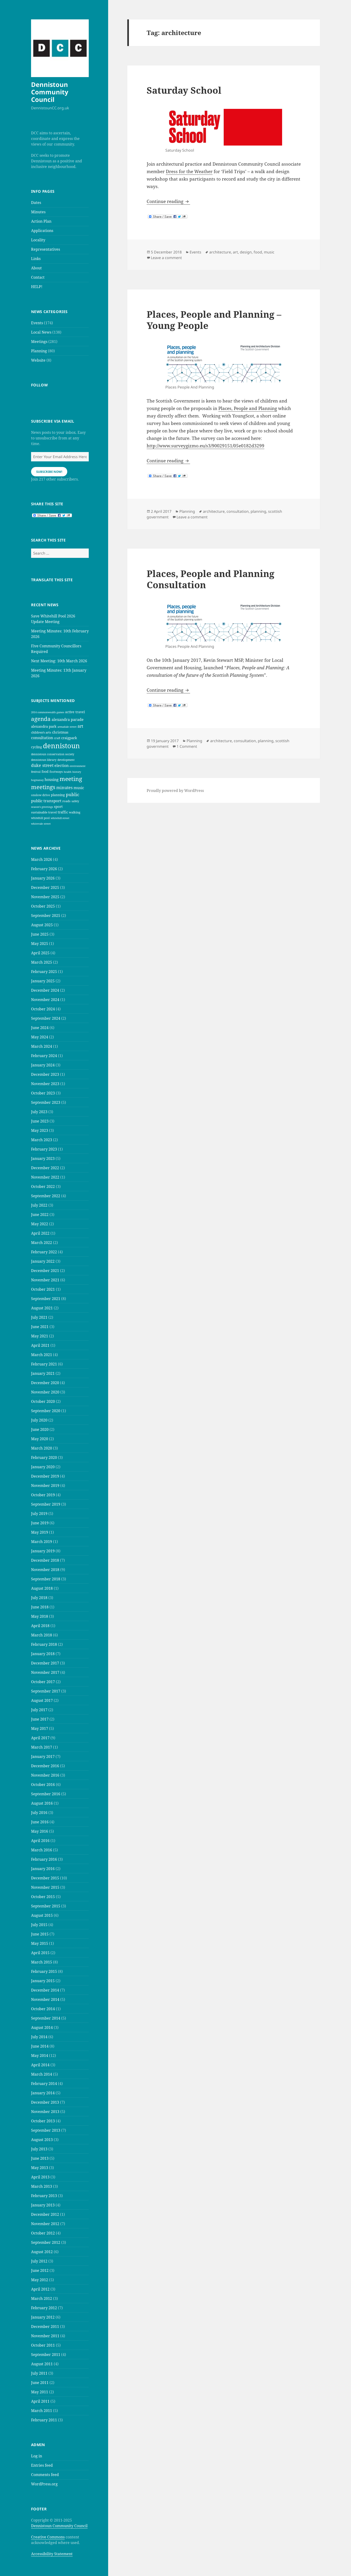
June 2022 (40, 1214)
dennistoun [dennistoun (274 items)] (61, 745)
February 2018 (44, 1644)
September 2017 (45, 1691)
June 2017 (40, 1719)
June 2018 (40, 1607)
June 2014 (40, 2046)
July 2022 (39, 1205)
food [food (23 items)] (45, 771)
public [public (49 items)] (72, 794)
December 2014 (45, 1990)
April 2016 (40, 1840)
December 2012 (45, 2214)
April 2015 (40, 1952)
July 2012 (39, 2261)
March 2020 (41, 1448)
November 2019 (45, 1485)
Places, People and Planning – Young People (214, 319)
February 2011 (44, 2420)
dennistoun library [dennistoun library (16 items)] (44, 760)
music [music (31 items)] (79, 787)
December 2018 (45, 1560)
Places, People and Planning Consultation (210, 579)
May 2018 (39, 1616)
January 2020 (43, 1466)
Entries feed (42, 2465)
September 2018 (45, 1579)
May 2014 (39, 2055)
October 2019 (43, 1494)
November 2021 (45, 1280)
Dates (36, 202)
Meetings (39, 341)
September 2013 (45, 2130)
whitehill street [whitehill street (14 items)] (60, 818)
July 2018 (39, 1597)
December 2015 (45, 1878)
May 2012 (39, 2279)
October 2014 (43, 2008)
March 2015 (41, 1962)
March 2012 (41, 2298)
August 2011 (42, 2363)
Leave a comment (166, 257)
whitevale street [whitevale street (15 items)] (41, 823)
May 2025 (39, 943)
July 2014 (39, 2036)
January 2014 (43, 2092)
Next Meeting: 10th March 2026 (59, 660)
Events (37, 322)
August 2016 (42, 1803)
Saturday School (184, 90)
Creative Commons (48, 2537)
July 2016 (39, 1812)
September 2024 (45, 1018)
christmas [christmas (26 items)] (60, 732)
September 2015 (45, 1906)
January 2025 (43, 980)
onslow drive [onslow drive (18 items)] (40, 795)
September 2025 (45, 915)
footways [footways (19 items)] (56, 772)
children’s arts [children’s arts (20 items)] (41, 732)
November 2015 (45, 1887)
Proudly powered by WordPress (175, 790)
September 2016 (45, 1793)
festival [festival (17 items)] (36, 772)
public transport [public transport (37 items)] (46, 800)
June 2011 (40, 2382)
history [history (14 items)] (76, 771)
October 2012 (43, 2233)
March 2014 (41, 2074)
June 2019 (40, 1522)
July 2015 (39, 1924)
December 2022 (45, 1167)
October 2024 (43, 1009)
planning (258, 511)
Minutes (38, 211)
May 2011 (39, 2391)
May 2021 (39, 1336)
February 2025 (44, 971)
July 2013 (39, 2149)
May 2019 (39, 1532)
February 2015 (44, 1971)
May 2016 (39, 1831)
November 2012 (45, 2223)
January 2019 (43, 1550)
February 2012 (44, 2307)
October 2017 (43, 1681)
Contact (38, 277)
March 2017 (41, 1747)
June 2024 (40, 1027)
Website (38, 360)
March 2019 (41, 1541)
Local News (41, 332)
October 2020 (43, 1401)
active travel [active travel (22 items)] (75, 712)
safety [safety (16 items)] (75, 801)
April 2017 (40, 1737)
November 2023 (45, 1083)
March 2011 (41, 2410)
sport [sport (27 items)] (58, 806)
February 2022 (44, 1251)
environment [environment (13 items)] (77, 766)
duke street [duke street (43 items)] (42, 765)
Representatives (45, 249)
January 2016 (43, 1868)
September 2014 (45, 2018)
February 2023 (44, 1149)
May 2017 (39, 1728)
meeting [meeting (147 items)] (71, 779)
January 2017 (43, 1756)
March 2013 (41, 2186)
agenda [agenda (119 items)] (41, 719)
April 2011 (40, 2401)
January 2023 (43, 1158)
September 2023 (45, 1102)
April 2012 (40, 2289)
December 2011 (45, 2326)
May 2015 (39, 1943)
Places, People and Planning (247, 408)
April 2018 (40, 1625)
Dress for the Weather (189, 171)
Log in (36, 2455)
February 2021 (44, 1364)
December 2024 (45, 990)
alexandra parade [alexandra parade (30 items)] (68, 719)
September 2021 (45, 1298)
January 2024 (43, 1065)
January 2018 (43, 1653)
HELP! (36, 286)
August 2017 (42, 1700)
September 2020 (45, 1410)
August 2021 (42, 1308)
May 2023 (39, 1130)
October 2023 (43, 1093)
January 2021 (43, 1373)
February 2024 (44, 1055)
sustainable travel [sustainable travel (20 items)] (44, 812)
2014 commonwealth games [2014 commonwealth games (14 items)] (47, 712)
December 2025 (45, 887)
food (258, 252)
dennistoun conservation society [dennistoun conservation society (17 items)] (52, 754)
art (235, 252)
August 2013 (42, 2139)
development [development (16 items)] (65, 760)
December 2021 (45, 1270)
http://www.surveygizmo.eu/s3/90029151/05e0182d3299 (205, 446)
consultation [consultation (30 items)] (42, 737)
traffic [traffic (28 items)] (63, 812)
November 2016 (45, 1775)
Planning (39, 350)
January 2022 (43, 1261)
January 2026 (43, 878)
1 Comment (187, 746)
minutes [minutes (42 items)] (64, 787)
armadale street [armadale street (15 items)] (67, 726)
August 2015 (42, 1915)
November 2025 (45, 896)
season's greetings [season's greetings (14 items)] (42, 807)
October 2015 (43, 1896)
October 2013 (43, 2121)
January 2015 (43, 1980)
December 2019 (45, 1476)
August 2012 (42, 2251)
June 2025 (40, 934)
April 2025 (40, 952)
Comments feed (45, 2474)
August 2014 (42, 2027)
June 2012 (40, 2270)
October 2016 (43, 1784)
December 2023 (45, 1074)
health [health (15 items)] (67, 771)
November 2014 (45, 1999)
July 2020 (39, 1420)
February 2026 (44, 868)
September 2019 (45, 1504)
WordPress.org (44, 2484)
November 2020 (45, 1392)
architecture (220, 252)
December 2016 (45, 1765)
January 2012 (43, 2317)
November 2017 (45, 1672)
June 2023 (40, 1121)
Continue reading (168, 201)
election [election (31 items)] (61, 765)
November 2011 (45, 2335)
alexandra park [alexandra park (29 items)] (44, 726)
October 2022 (43, 1186)
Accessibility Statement (52, 2553)
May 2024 (39, 1037)
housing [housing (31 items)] (52, 779)
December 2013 (45, 2102)
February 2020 (44, 1457)
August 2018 (42, 1588)
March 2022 (41, 1242)
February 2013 (44, 2195)
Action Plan (41, 221)
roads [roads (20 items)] (66, 801)
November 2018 (45, 1569)
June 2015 (40, 1934)
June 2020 (40, 1429)
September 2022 (45, 1195)
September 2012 (45, 2242)
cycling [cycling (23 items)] (36, 747)
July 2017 (39, 1709)
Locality (38, 239)
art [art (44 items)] (80, 726)
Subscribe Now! (49, 472)
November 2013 (45, 2111)
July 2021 (39, 1317)
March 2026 (41, 859)
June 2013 (40, 2158)
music (269, 252)
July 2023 (39, 1111)
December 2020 (45, 1382)
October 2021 (43, 1289)
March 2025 (41, 962)
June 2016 (40, 1821)
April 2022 (40, 1233)
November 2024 (45, 999)
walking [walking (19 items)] (74, 812)
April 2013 (40, 2177)
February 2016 (44, 1859)
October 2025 (43, 906)
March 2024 (41, 1046)
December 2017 (45, 1663)
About (36, 268)
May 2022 (39, 1223)
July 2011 (39, 2373)
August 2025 (42, 924)
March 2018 (41, 1635)
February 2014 (44, 2083)
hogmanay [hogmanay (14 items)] (37, 780)
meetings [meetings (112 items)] (43, 787)
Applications (42, 230)
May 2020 (39, 1438)
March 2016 (41, 1850)
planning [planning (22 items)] (58, 795)
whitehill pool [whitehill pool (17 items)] (40, 818)
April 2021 (40, 1345)
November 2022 (45, 1177)
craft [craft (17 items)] (57, 738)
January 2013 (43, 2205)
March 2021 (41, 1354)
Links (36, 258)
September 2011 (45, 2354)
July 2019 (39, 1513)
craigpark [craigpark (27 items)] (69, 737)
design (246, 252)
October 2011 (43, 2345)
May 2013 (39, 2167)
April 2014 (40, 2064)
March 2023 (41, 1139)
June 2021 (40, 1326)
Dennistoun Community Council (49, 92)
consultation (238, 511)
